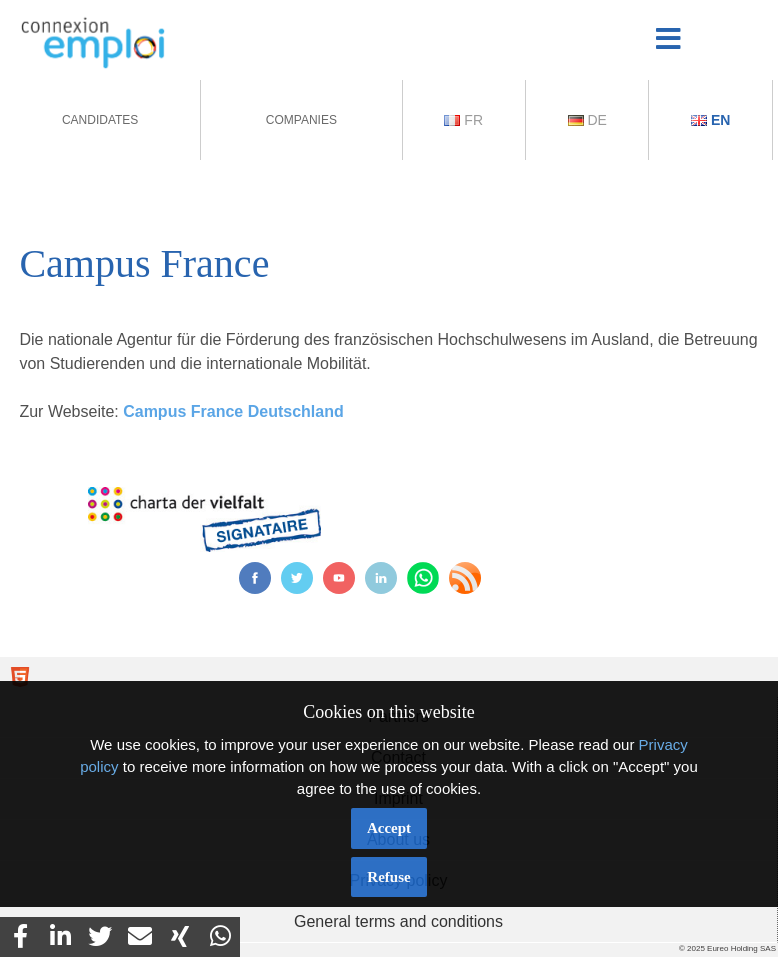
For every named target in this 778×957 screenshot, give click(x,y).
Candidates (100, 120)
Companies (301, 120)
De (587, 120)
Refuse (388, 877)
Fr (463, 120)
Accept (389, 828)
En (710, 120)
